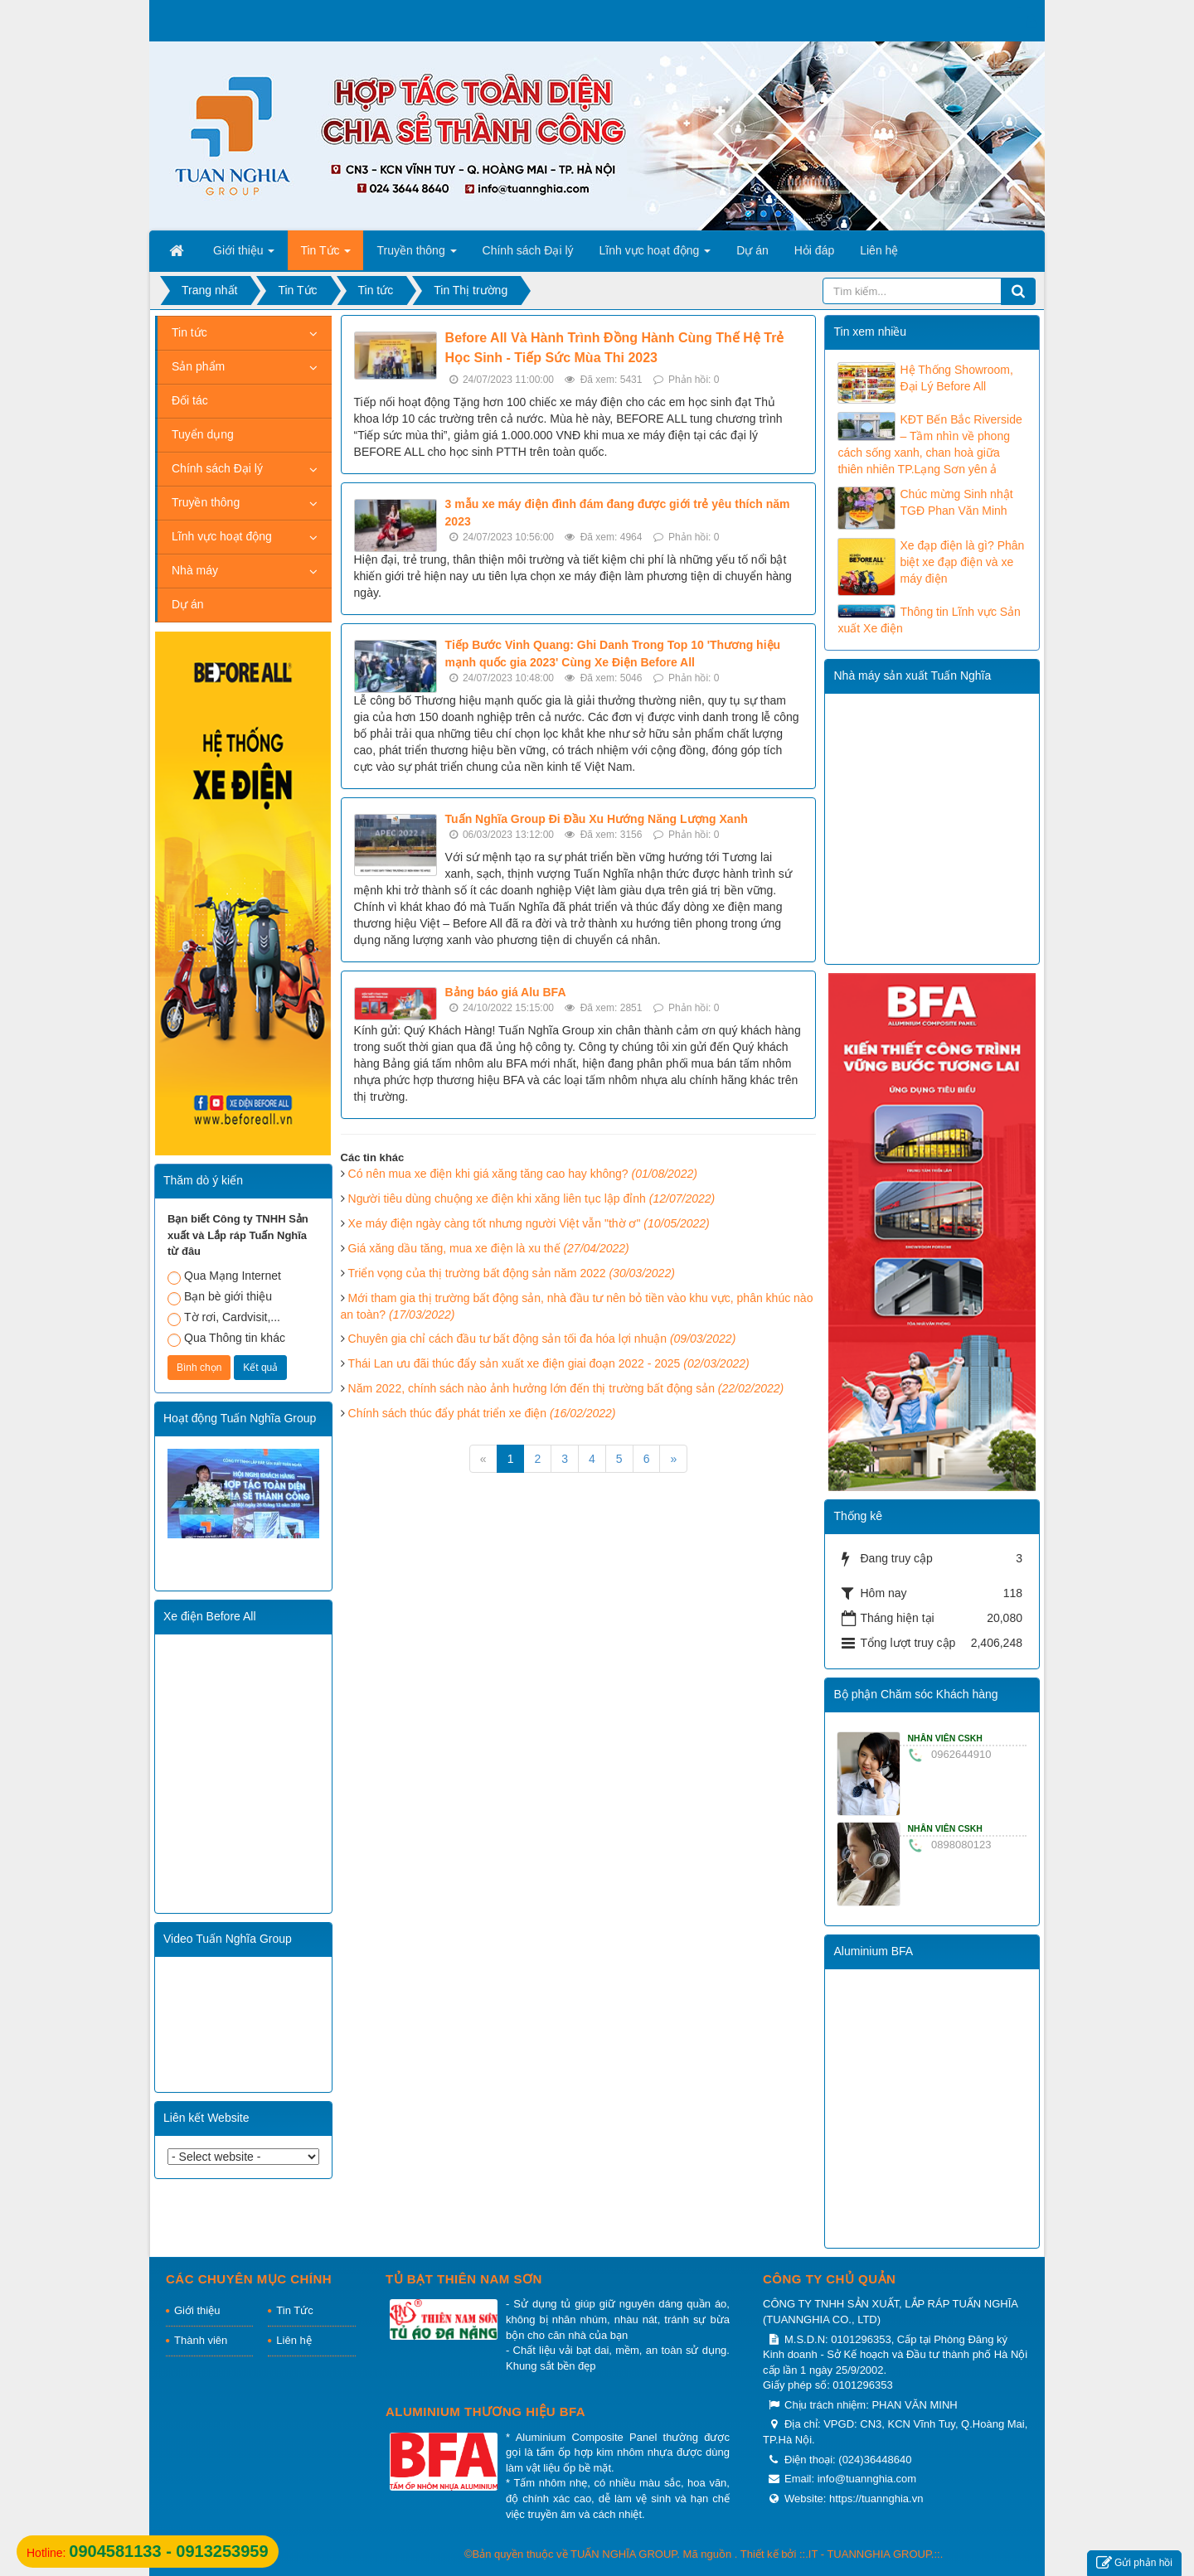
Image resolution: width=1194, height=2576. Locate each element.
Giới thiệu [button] (243, 255)
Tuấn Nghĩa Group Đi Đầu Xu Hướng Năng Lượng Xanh (596, 819)
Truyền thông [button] (416, 255)
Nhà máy (195, 570)
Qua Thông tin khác (226, 1339)
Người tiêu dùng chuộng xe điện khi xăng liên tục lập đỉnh (532, 1198)
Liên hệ (293, 2340)
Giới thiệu (197, 2310)
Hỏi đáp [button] (814, 250)
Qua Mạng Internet (224, 1277)
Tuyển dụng (203, 434)
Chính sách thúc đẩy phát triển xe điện (482, 1413)
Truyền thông (206, 502)
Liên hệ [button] (879, 250)
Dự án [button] (752, 250)
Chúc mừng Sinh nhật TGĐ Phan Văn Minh (956, 502)
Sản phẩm (198, 366)
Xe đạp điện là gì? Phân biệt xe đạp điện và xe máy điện (962, 562)
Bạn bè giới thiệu (219, 1297)
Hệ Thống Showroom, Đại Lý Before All (956, 378)
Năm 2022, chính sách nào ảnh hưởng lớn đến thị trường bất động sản (566, 1388)
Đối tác (190, 400)
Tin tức (189, 332)
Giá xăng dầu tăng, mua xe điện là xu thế (488, 1248)
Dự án (188, 604)
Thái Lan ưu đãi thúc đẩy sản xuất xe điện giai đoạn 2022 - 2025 (549, 1363)
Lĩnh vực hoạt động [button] (655, 255)
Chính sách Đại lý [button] (528, 250)
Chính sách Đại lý (217, 468)
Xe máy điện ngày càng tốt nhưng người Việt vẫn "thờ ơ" (529, 1223)
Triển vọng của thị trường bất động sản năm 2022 (511, 1273)
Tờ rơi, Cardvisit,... (223, 1318)
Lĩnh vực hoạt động (222, 536)
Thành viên (200, 2340)
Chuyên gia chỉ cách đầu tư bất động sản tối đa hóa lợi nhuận (542, 1338)
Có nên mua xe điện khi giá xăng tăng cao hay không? (522, 1173)
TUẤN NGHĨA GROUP (623, 2554)
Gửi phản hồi (1134, 2563)
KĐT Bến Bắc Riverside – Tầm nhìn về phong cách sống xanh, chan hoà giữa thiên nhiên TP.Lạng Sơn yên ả (929, 444)
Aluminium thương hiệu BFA (485, 2411)
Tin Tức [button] (325, 255)
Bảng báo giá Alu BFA (505, 992)
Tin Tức (294, 2310)
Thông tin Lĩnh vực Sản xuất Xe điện (928, 620)
